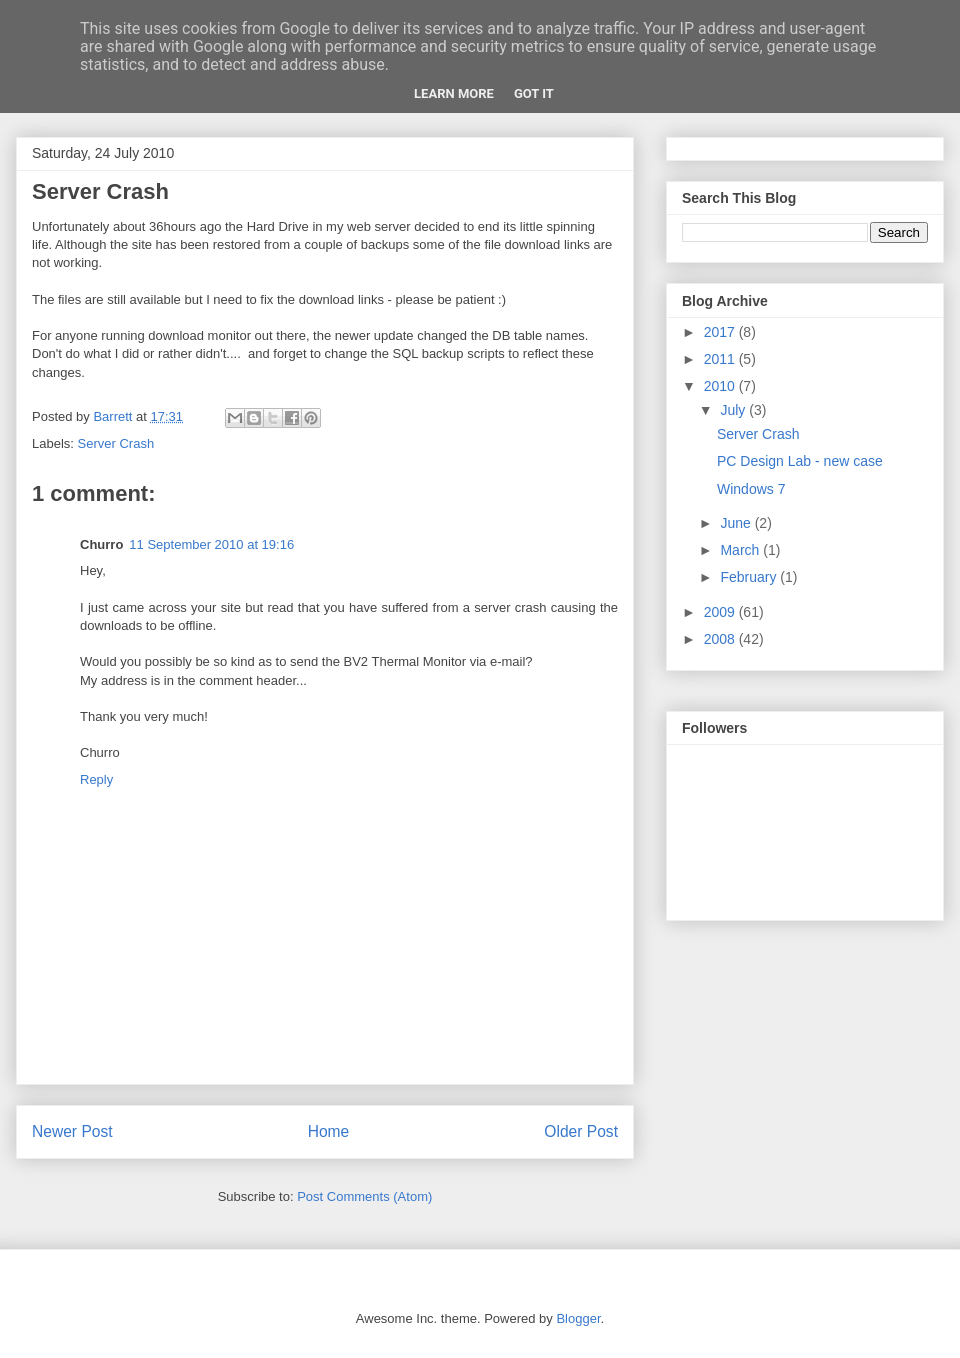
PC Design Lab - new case (800, 461)
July (734, 410)
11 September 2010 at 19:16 (211, 544)
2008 (721, 639)
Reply (96, 779)
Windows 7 (751, 489)
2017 (721, 332)
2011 (721, 359)
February (750, 577)
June (737, 523)
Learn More (454, 93)
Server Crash (116, 443)
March (741, 550)
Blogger (578, 1318)
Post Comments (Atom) (364, 1196)
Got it (534, 93)
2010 (721, 386)
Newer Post (72, 1131)
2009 (721, 612)
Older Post (581, 1131)
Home (329, 1131)
